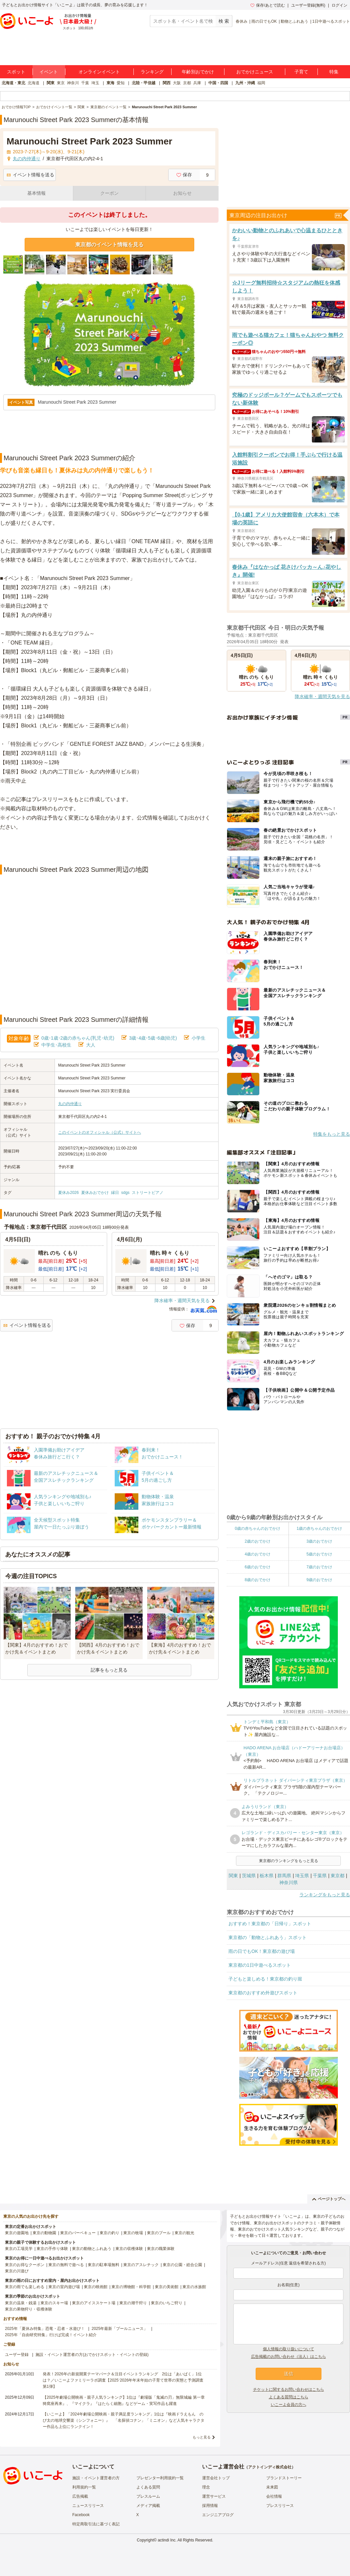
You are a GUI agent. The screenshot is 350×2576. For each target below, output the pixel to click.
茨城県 (249, 1875)
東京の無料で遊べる (66, 2264)
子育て (301, 71)
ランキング (152, 71)
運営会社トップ (216, 2478)
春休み (241, 21)
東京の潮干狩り (133, 2303)
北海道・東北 (13, 83)
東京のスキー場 (54, 2303)
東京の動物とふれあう (91, 2248)
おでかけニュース (254, 71)
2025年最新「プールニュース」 (120, 2328)
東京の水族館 (194, 2287)
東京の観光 (184, 2233)
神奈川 (73, 83)
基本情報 (36, 193)
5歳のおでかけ (319, 1554)
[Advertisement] (109, 848)
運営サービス (214, 2496)
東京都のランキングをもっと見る (288, 1860)
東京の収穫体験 (129, 2248)
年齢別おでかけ (198, 71)
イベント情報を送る (30, 174)
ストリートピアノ (147, 1192)
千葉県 (320, 1875)
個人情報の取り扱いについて (288, 2349)
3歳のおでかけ (319, 1541)
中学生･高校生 (56, 1045)
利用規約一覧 (84, 2487)
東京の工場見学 (19, 2248)
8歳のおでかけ (257, 1580)
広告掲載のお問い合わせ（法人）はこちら (288, 2356)
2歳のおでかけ (257, 1541)
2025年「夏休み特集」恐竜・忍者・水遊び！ (45, 2328)
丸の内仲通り (70, 1103)
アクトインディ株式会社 (270, 2467)
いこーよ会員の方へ (288, 2404)
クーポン (109, 193)
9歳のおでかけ (319, 1580)
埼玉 (95, 83)
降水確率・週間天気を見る (182, 1300)
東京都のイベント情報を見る (109, 244)
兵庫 (197, 83)
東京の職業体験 (161, 2248)
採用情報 (210, 2505)
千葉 (85, 83)
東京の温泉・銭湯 (20, 2303)
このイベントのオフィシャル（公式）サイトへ (99, 1132)
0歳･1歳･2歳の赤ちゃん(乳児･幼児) (77, 1038)
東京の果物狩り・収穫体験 (28, 2309)
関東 (51, 83)
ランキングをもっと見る (324, 1894)
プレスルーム (148, 2496)
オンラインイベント (99, 71)
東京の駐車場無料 (103, 2264)
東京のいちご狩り (166, 2303)
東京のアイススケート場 (93, 2303)
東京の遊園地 (17, 2233)
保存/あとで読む (267, 5)
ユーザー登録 (17, 2354)
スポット (16, 71)
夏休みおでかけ (95, 1192)
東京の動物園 (44, 2233)
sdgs (125, 1192)
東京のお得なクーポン (24, 2264)
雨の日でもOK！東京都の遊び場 (261, 1951)
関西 (167, 83)
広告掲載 (80, 2496)
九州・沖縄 (245, 83)
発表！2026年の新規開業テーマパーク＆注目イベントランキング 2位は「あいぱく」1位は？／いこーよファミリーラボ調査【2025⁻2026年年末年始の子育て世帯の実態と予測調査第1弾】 (123, 2380)
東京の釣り (109, 2233)
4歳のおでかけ (257, 1554)
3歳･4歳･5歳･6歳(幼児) (153, 1038)
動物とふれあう (294, 21)
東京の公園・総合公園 (182, 2264)
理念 (206, 2487)
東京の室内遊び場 (64, 2287)
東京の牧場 (133, 2233)
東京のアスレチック (141, 2264)
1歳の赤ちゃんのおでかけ (319, 1528)
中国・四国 (218, 83)
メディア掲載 (148, 2505)
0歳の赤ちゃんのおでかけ (257, 1528)
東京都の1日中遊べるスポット (259, 1965)
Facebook (81, 2515)
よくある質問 (148, 2487)
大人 (90, 1045)
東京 (61, 83)
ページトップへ (328, 2199)
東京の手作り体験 (52, 2248)
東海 (110, 83)
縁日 (115, 1192)
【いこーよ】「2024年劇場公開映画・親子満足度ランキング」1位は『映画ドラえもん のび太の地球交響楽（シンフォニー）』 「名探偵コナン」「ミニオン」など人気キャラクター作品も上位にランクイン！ (123, 2420)
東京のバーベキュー (78, 2233)
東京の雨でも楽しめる (24, 2287)
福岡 (261, 83)
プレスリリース (280, 2505)
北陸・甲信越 (143, 83)
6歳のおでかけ (257, 1567)
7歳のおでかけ (319, 1567)
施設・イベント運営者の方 (96, 2478)
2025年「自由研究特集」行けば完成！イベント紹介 (51, 2335)
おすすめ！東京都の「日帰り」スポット (269, 1923)
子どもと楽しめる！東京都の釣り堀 (265, 1979)
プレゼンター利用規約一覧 (160, 2478)
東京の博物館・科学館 (131, 2287)
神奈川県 (288, 1882)
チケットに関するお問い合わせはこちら (288, 2389)
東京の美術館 (166, 2287)
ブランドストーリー (284, 2478)
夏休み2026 (68, 1192)
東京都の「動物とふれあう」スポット (267, 1937)
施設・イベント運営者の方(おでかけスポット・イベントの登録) (92, 2354)
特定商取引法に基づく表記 (96, 2524)
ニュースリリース (88, 2505)
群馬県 (284, 1875)
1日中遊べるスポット (331, 21)
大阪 (177, 83)
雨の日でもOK (264, 21)
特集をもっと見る (331, 1134)
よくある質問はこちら (288, 2397)
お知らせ (182, 193)
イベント (48, 71)
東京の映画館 (95, 2287)
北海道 (33, 83)
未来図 (272, 2487)
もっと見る (202, 2437)
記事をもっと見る (109, 1670)
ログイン (339, 5)
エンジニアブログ (218, 2515)
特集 (333, 71)
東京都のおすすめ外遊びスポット (262, 1992)
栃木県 (266, 1875)
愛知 (121, 83)
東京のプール (159, 2233)
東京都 (337, 1875)
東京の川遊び (17, 2271)
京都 (187, 83)
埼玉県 (302, 1875)
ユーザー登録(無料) (308, 5)
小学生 (198, 1038)
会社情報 (274, 2496)
